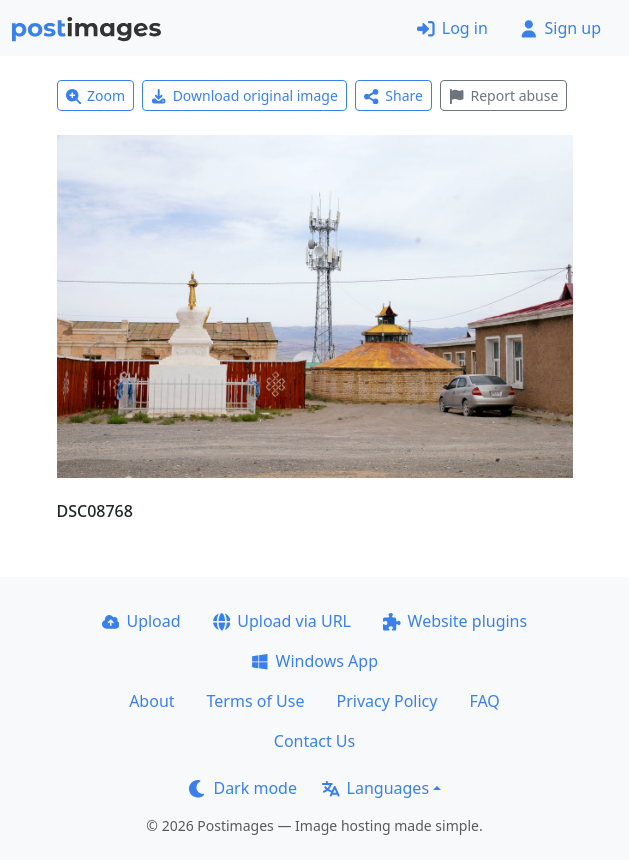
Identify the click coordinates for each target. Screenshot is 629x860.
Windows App (314, 661)
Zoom (96, 95)
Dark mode (243, 788)
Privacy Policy (386, 701)
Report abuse (503, 95)
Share (393, 95)
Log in (452, 28)
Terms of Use (256, 701)
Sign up (560, 28)
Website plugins (455, 621)
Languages (375, 788)
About (151, 701)
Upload (141, 621)
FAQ (484, 701)
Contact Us (314, 741)
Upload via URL (282, 621)
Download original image (244, 95)
